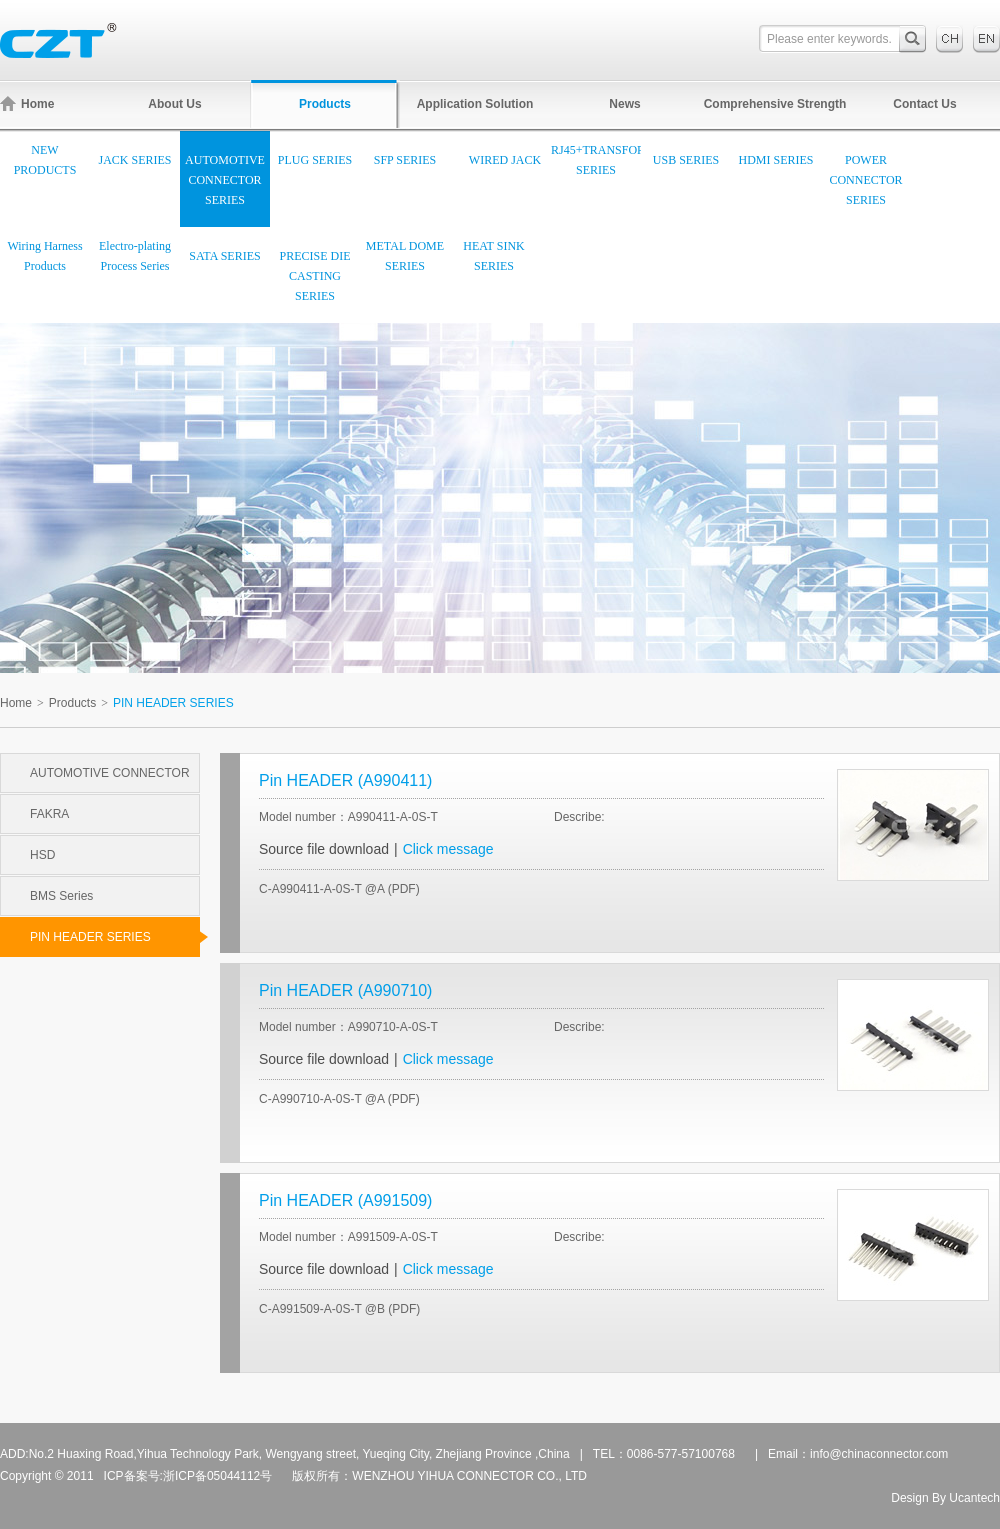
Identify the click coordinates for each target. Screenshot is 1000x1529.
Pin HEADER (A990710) (345, 990)
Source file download (324, 849)
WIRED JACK (505, 160)
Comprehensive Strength (775, 104)
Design (909, 1498)
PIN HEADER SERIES (115, 937)
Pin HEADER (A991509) (345, 1200)
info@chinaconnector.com (879, 1454)
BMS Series (61, 896)
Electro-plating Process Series (135, 256)
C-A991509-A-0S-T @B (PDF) (339, 1309)
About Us (174, 104)
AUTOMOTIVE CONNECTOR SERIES (225, 180)
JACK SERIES (134, 160)
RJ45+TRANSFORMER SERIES (596, 160)
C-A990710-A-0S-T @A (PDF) (339, 1099)
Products (325, 104)
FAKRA (49, 814)
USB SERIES (686, 160)
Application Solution (475, 104)
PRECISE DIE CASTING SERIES (314, 276)
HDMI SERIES (775, 160)
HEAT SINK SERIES (493, 256)
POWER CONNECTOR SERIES (865, 180)
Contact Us (924, 104)
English (986, 39)
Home (27, 103)
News (624, 104)
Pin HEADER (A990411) (345, 780)
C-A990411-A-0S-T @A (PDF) (339, 889)
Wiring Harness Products (44, 256)
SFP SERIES (405, 160)
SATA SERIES (224, 256)
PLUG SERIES (315, 160)
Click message (448, 849)
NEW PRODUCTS (45, 160)
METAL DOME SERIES (405, 256)
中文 (949, 39)
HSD (42, 855)
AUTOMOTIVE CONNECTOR (110, 773)
